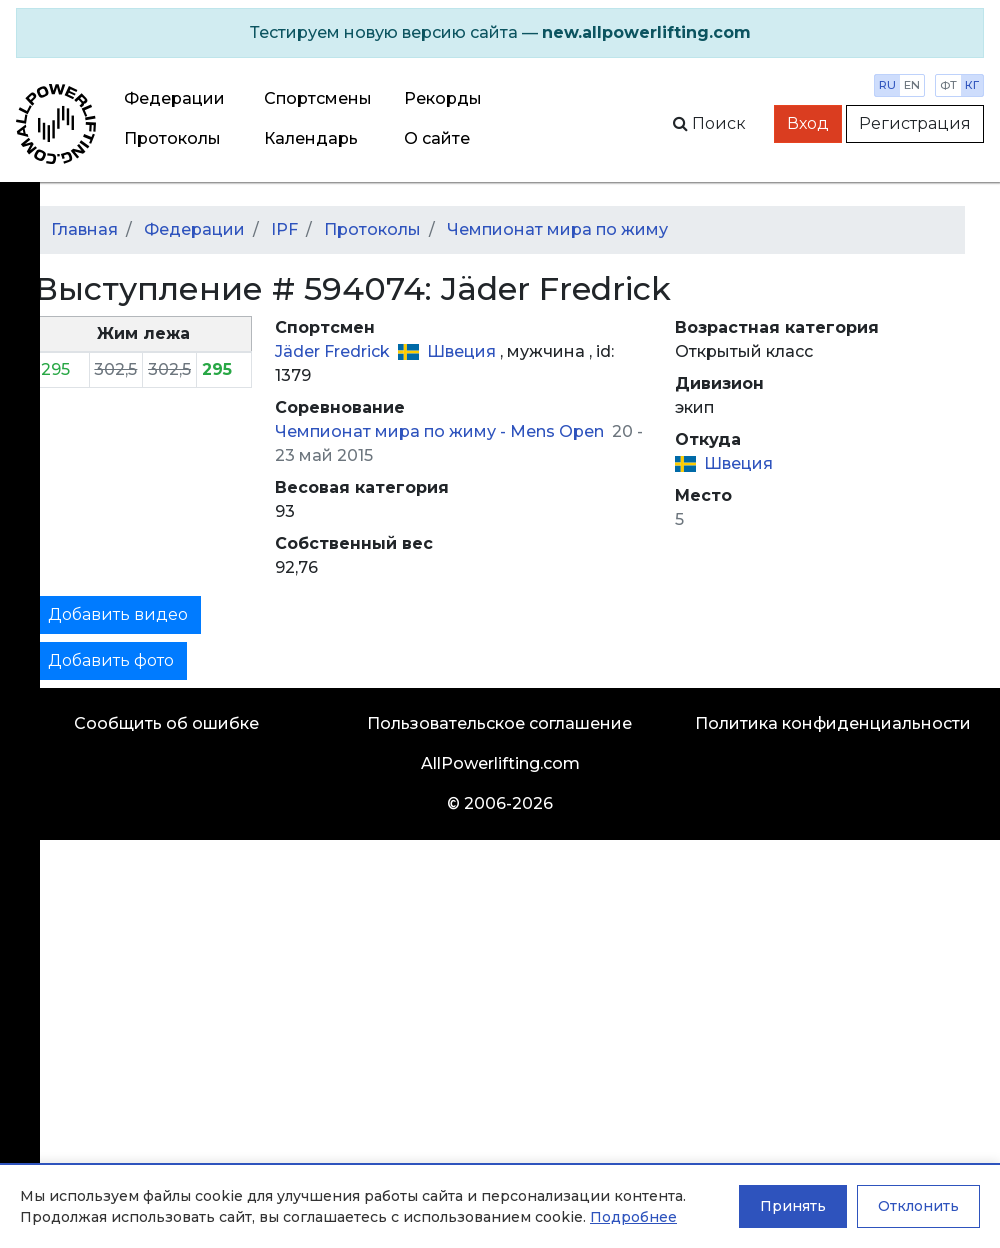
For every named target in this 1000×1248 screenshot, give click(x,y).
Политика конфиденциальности (833, 723)
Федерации (174, 98)
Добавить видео (118, 614)
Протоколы (172, 138)
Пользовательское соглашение (499, 723)
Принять (793, 1206)
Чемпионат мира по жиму (557, 229)
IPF (284, 229)
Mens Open (559, 431)
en (912, 85)
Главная (84, 229)
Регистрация (915, 123)
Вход (808, 123)
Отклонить (918, 1206)
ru (887, 85)
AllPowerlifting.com (500, 763)
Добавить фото (111, 660)
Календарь (311, 138)
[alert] (500, 33)
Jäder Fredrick (334, 351)
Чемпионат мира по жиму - (392, 431)
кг (972, 85)
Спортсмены (318, 98)
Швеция (463, 351)
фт (948, 85)
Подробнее (633, 1217)
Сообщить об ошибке (166, 723)
